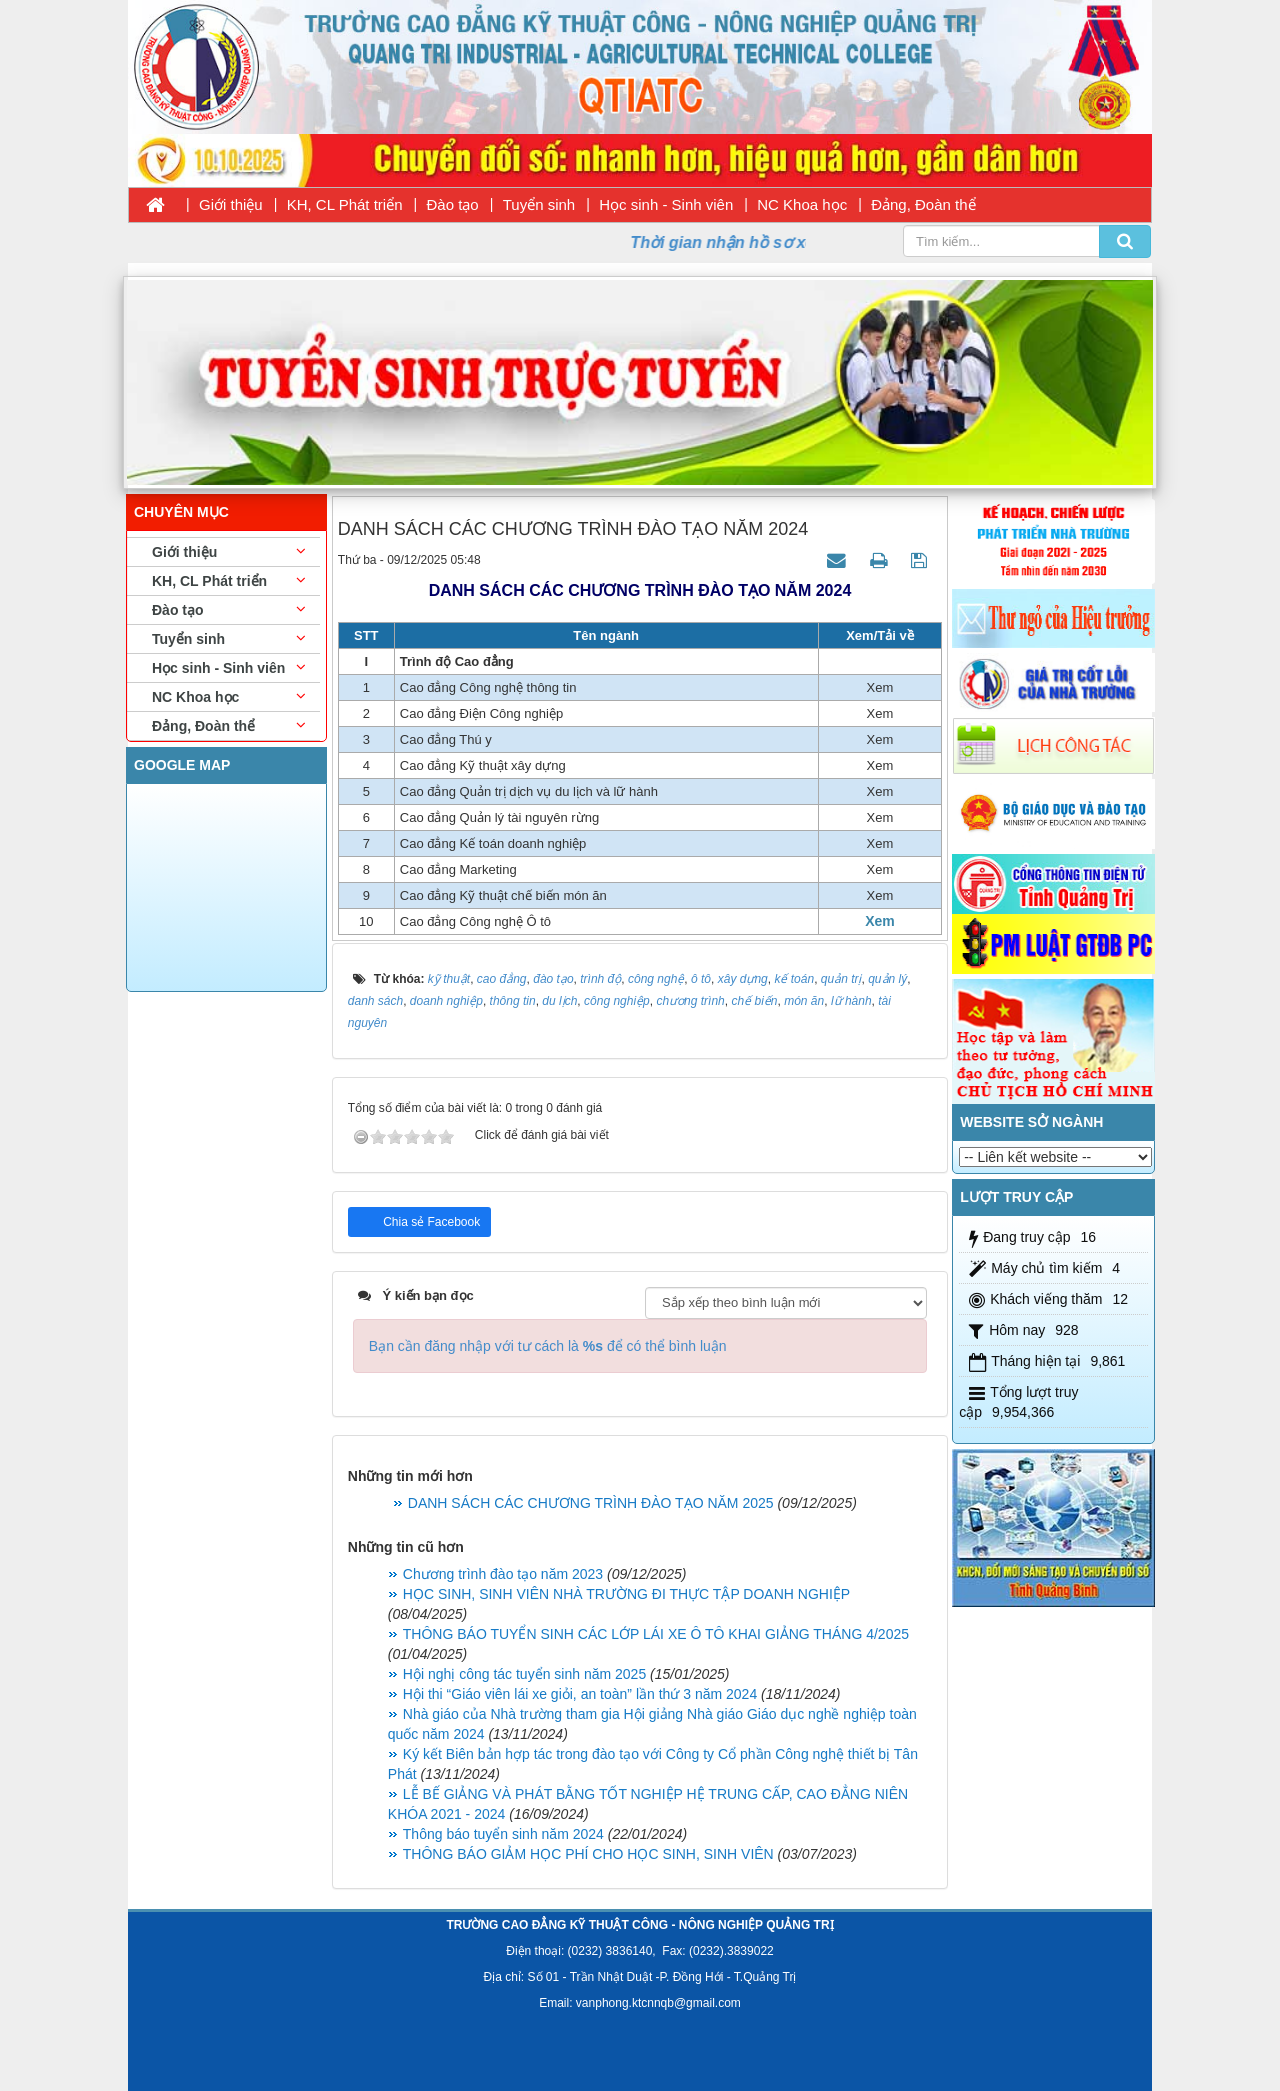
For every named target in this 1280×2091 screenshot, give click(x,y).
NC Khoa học (802, 204)
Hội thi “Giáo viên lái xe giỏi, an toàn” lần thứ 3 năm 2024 (580, 1694)
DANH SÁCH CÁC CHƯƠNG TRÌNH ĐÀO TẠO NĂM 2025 (591, 1503)
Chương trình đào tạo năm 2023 (503, 1574)
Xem (880, 921)
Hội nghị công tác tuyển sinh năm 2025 (524, 1674)
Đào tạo (453, 204)
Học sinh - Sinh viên (666, 204)
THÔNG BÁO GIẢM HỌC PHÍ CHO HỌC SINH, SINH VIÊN (588, 1854)
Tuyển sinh (539, 204)
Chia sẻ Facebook (430, 1222)
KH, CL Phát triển (345, 204)
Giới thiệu (231, 204)
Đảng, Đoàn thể (923, 204)
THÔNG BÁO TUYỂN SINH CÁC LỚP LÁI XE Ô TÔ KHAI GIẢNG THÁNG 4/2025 (656, 1634)
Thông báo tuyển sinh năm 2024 (503, 1834)
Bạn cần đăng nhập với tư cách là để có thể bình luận (548, 1346)
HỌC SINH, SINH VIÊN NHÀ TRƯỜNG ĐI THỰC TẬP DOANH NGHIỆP (626, 1594)
